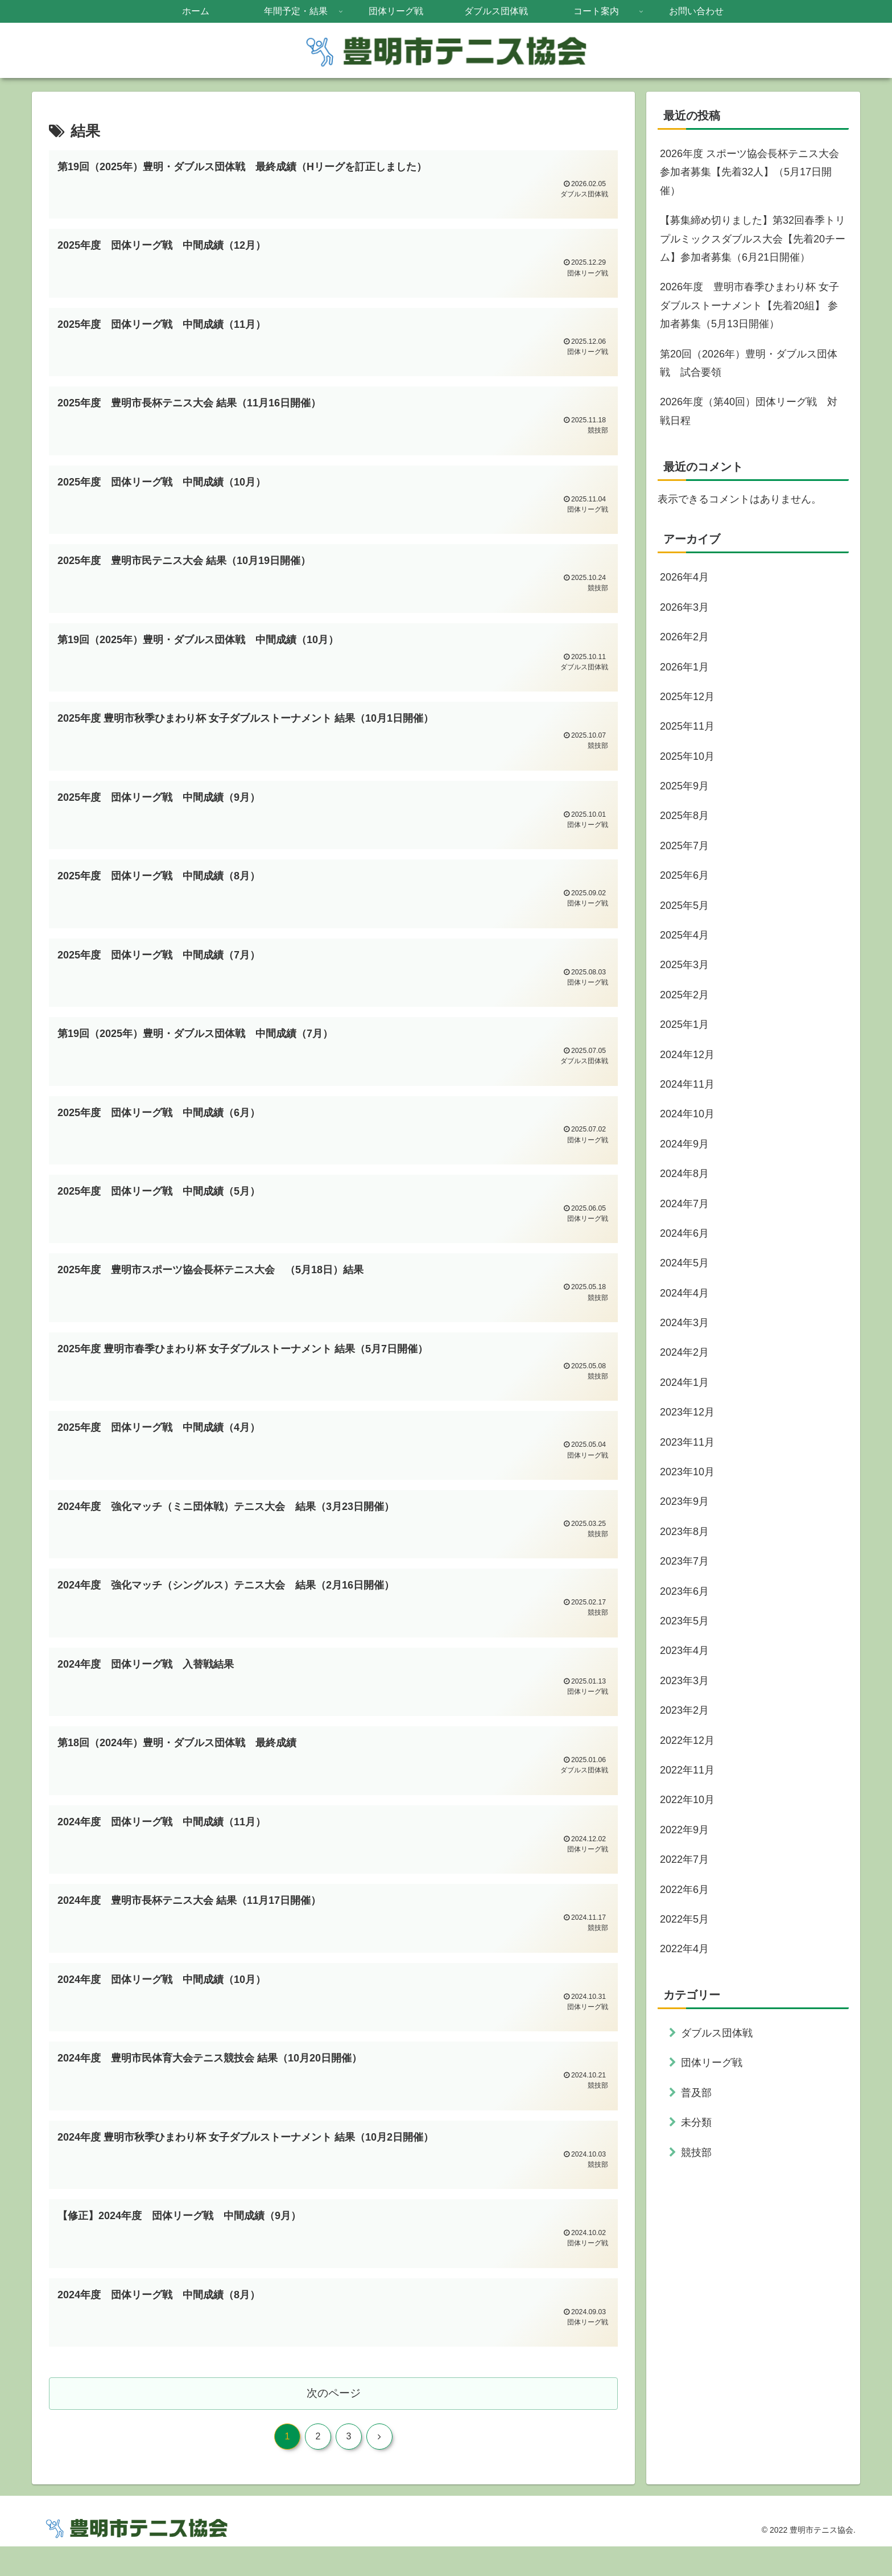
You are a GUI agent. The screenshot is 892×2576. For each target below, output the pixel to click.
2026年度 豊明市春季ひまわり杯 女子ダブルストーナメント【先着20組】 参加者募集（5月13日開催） (749, 305)
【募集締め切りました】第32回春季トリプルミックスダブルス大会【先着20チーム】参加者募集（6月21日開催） (752, 239)
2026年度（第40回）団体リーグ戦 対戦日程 (748, 411)
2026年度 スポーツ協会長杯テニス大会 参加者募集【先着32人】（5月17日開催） (749, 172)
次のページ (334, 2421)
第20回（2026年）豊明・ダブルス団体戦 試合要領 (748, 363)
